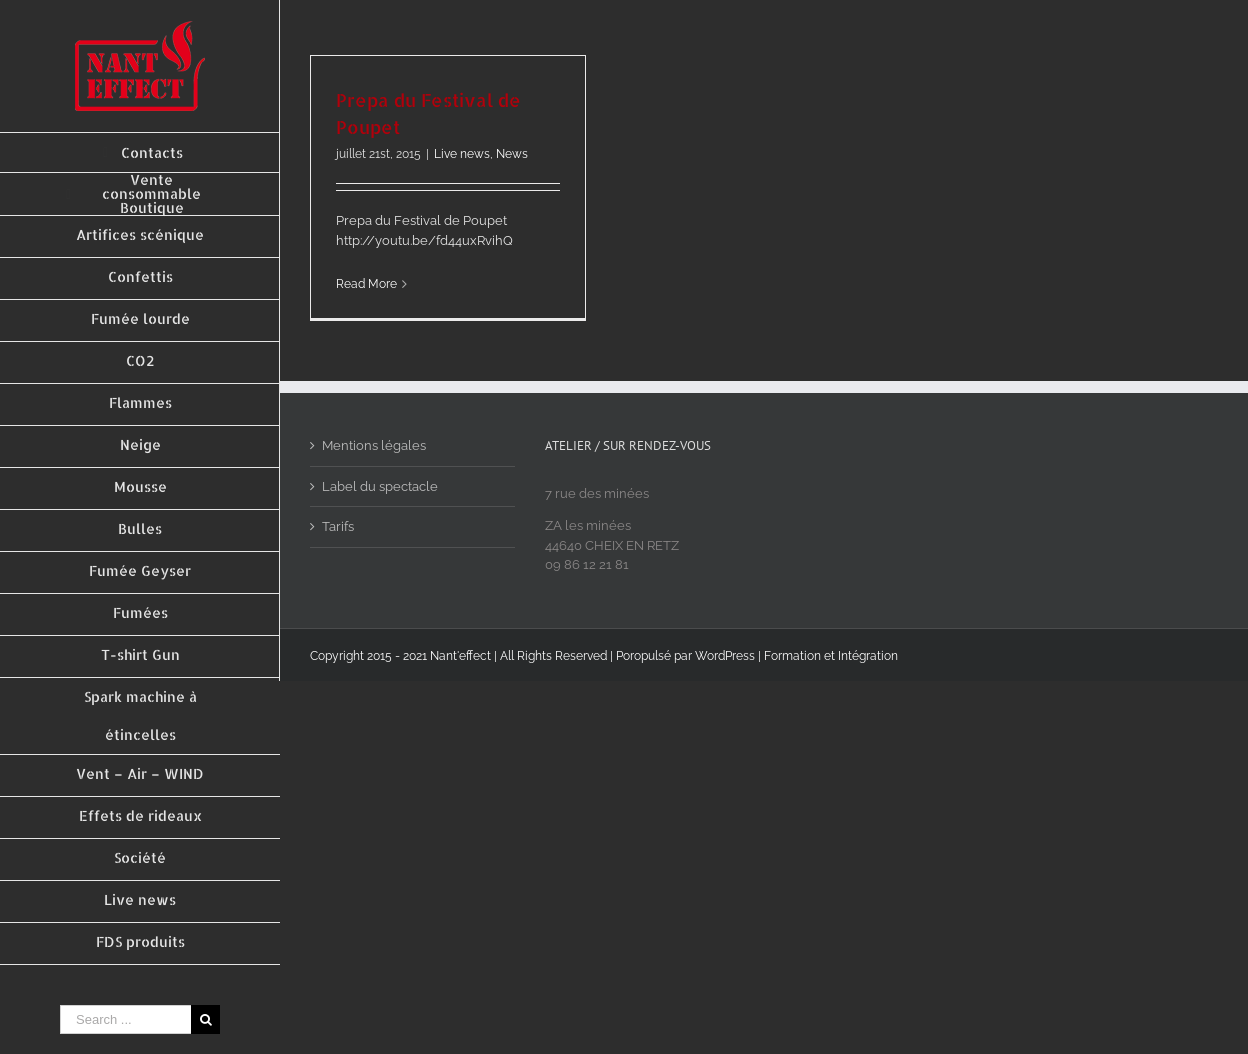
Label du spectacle (380, 486)
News (512, 154)
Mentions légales (374, 445)
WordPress (725, 656)
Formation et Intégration (831, 656)
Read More (366, 284)
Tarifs (338, 526)
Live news (462, 154)
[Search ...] (125, 1019)
